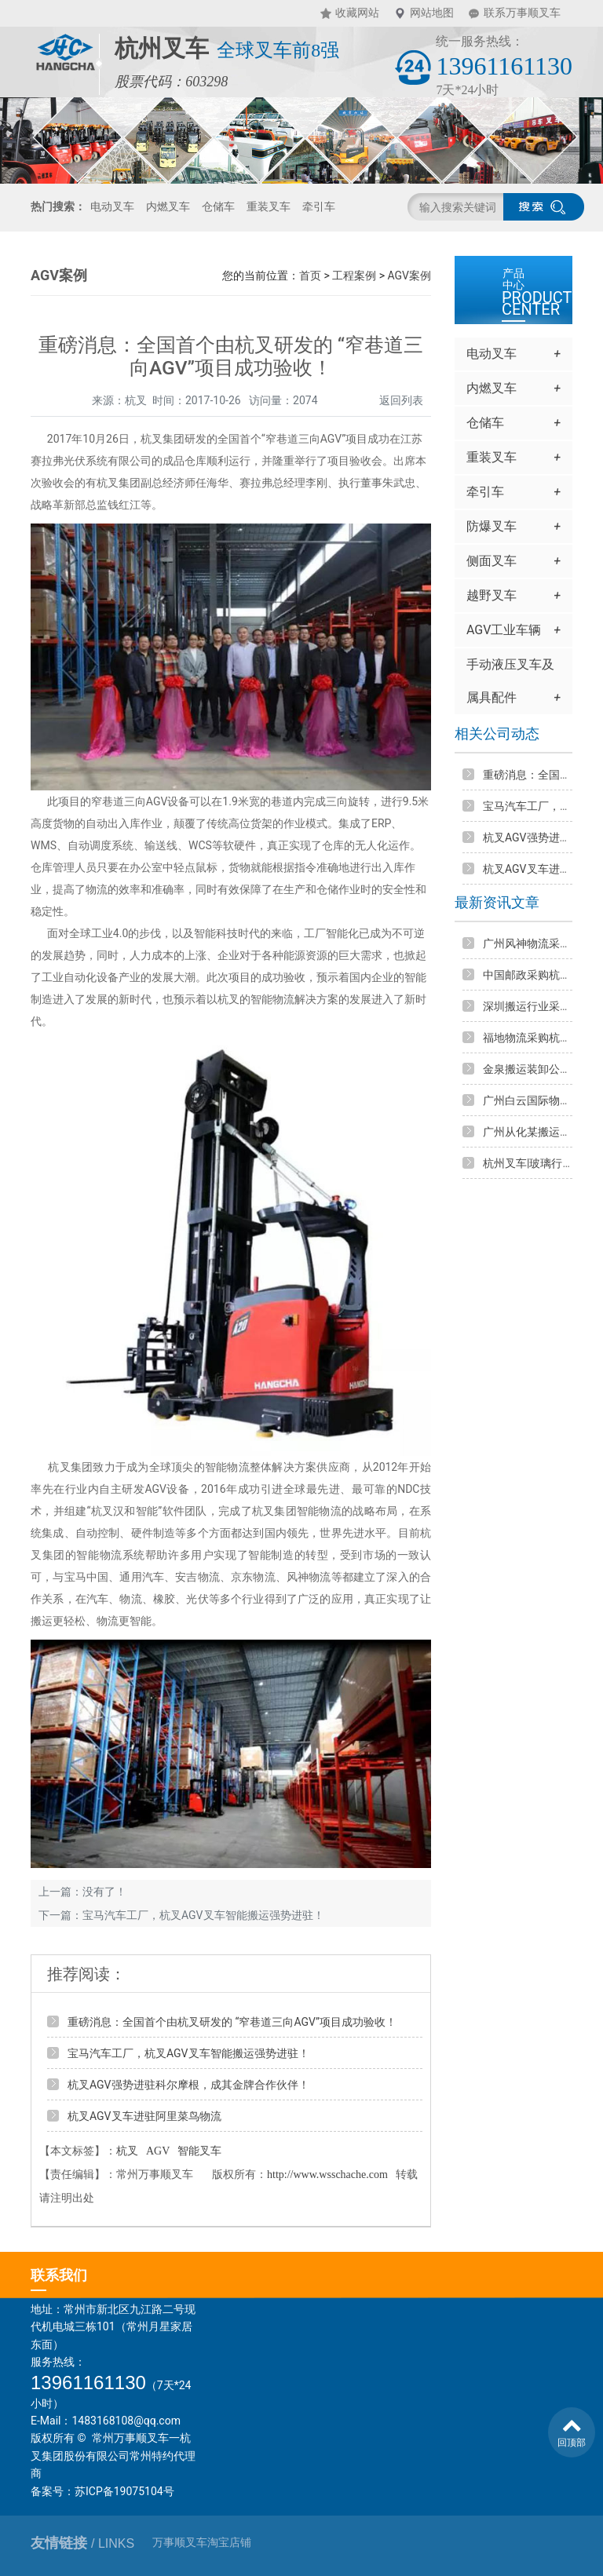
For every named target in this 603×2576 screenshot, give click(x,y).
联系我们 (59, 2275)
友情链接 (82, 2543)
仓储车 (218, 206)
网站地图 (432, 13)
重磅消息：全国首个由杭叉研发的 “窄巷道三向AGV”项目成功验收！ (232, 2022)
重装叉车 (269, 206)
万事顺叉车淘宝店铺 (201, 2543)
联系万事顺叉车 (522, 13)
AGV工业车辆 (513, 630)
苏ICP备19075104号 (124, 2491)
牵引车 (318, 206)
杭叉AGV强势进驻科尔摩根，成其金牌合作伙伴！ (188, 2084)
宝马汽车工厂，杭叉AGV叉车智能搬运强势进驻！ (203, 1915)
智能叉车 (199, 2151)
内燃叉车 (168, 206)
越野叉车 (513, 595)
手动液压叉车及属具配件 (513, 685)
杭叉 (127, 2151)
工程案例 (354, 275)
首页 (310, 275)
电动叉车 (112, 206)
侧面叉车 (513, 561)
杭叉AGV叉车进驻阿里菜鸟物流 (144, 2116)
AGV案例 (409, 275)
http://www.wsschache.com (327, 2174)
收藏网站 (357, 13)
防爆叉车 (513, 526)
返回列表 (401, 400)
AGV (158, 2151)
